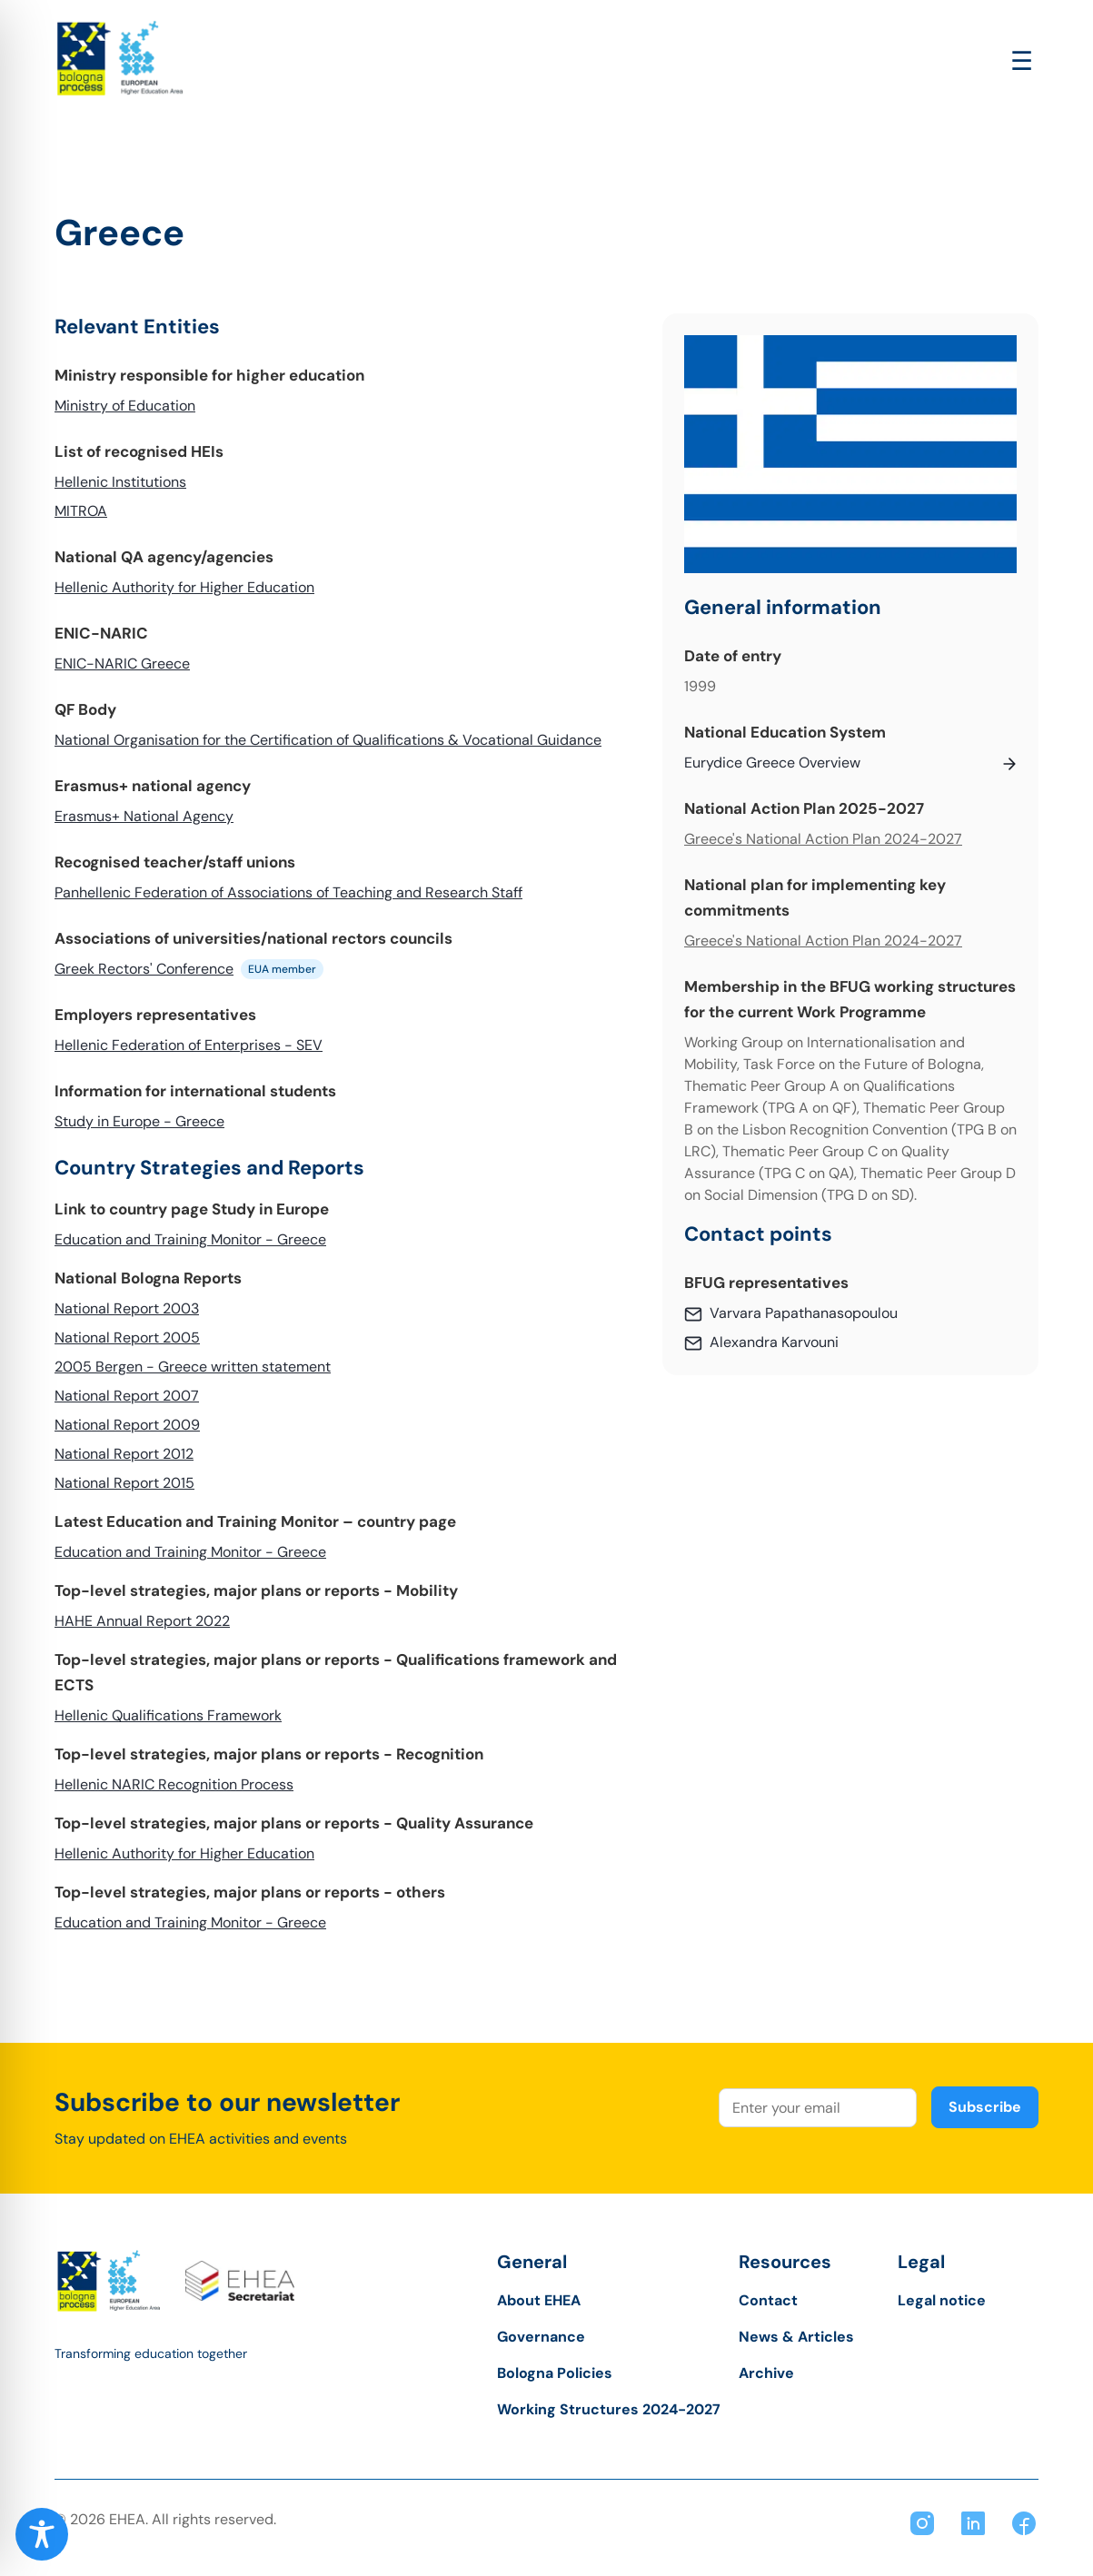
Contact (768, 2300)
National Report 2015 (124, 1482)
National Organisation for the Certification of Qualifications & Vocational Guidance (328, 739)
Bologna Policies (554, 2373)
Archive (766, 2373)
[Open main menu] (1021, 61)
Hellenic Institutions (120, 481)
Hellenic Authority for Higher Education (184, 587)
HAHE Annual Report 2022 (142, 1620)
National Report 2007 (127, 1395)
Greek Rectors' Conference (144, 968)
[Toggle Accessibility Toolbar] (42, 2534)
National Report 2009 (127, 1424)
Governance (541, 2336)
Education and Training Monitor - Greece (190, 1239)
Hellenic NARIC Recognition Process (174, 1784)
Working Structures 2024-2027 (608, 2409)
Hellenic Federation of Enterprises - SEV (189, 1045)
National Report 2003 (127, 1308)
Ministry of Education (125, 405)
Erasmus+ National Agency (144, 816)
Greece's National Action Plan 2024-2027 (823, 838)
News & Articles (796, 2336)
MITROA (81, 510)
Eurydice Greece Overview (772, 762)
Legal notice (942, 2300)
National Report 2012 (124, 1453)
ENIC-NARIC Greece (122, 663)
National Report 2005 (127, 1337)
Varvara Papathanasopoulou (804, 1313)
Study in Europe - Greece (139, 1121)
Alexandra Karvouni (774, 1342)
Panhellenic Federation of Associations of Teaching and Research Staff (288, 892)
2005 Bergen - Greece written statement (193, 1366)
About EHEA (539, 2300)
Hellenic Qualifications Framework (168, 1715)
